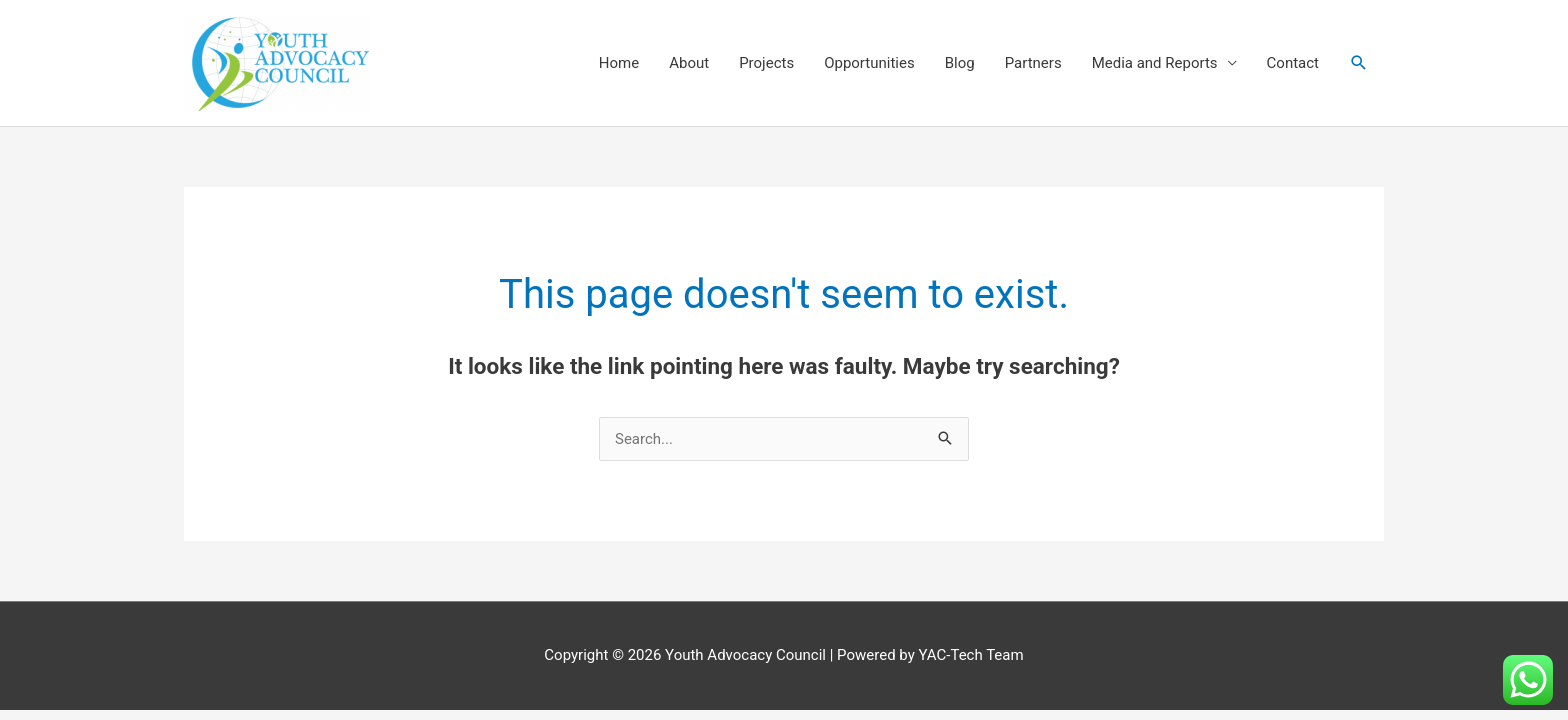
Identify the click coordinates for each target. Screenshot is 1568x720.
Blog (960, 63)
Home (619, 63)
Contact (1293, 63)
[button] (1359, 63)
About (689, 63)
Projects (766, 63)
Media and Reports (1155, 63)
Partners (1033, 63)
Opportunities (869, 63)
